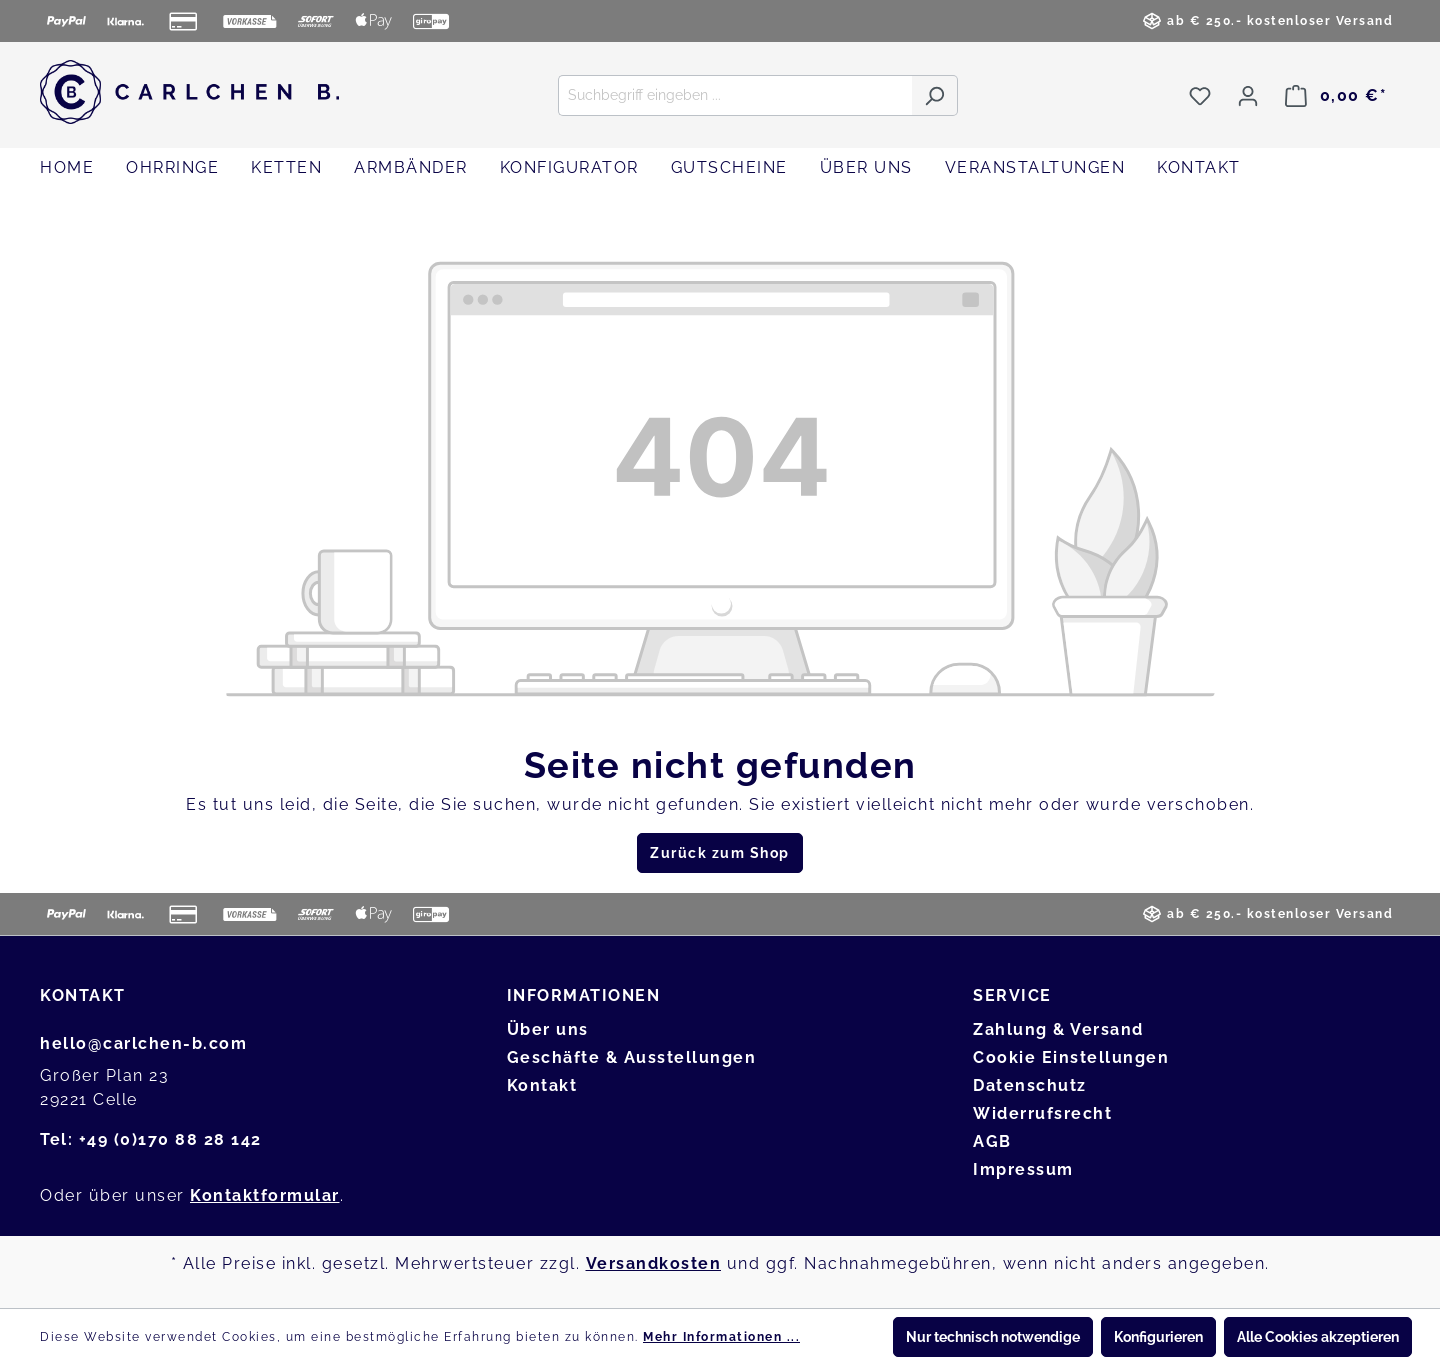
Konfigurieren (1158, 1337)
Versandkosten (654, 1263)
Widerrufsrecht (1042, 1113)
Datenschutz (1030, 1085)
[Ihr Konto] (1248, 96)
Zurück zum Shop (720, 853)
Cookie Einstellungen (1071, 1057)
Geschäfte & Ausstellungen (632, 1057)
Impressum (1023, 1169)
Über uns (548, 1029)
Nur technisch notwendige (993, 1337)
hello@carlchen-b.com (143, 1043)
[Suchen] (934, 95)
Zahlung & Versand (1058, 1029)
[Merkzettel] (1200, 96)
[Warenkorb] (1336, 96)
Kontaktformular (265, 1195)
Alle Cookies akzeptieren (1318, 1337)
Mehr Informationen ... (721, 1337)
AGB (992, 1141)
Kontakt (542, 1085)
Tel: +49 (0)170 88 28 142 (151, 1139)
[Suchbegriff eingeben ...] (735, 95)
